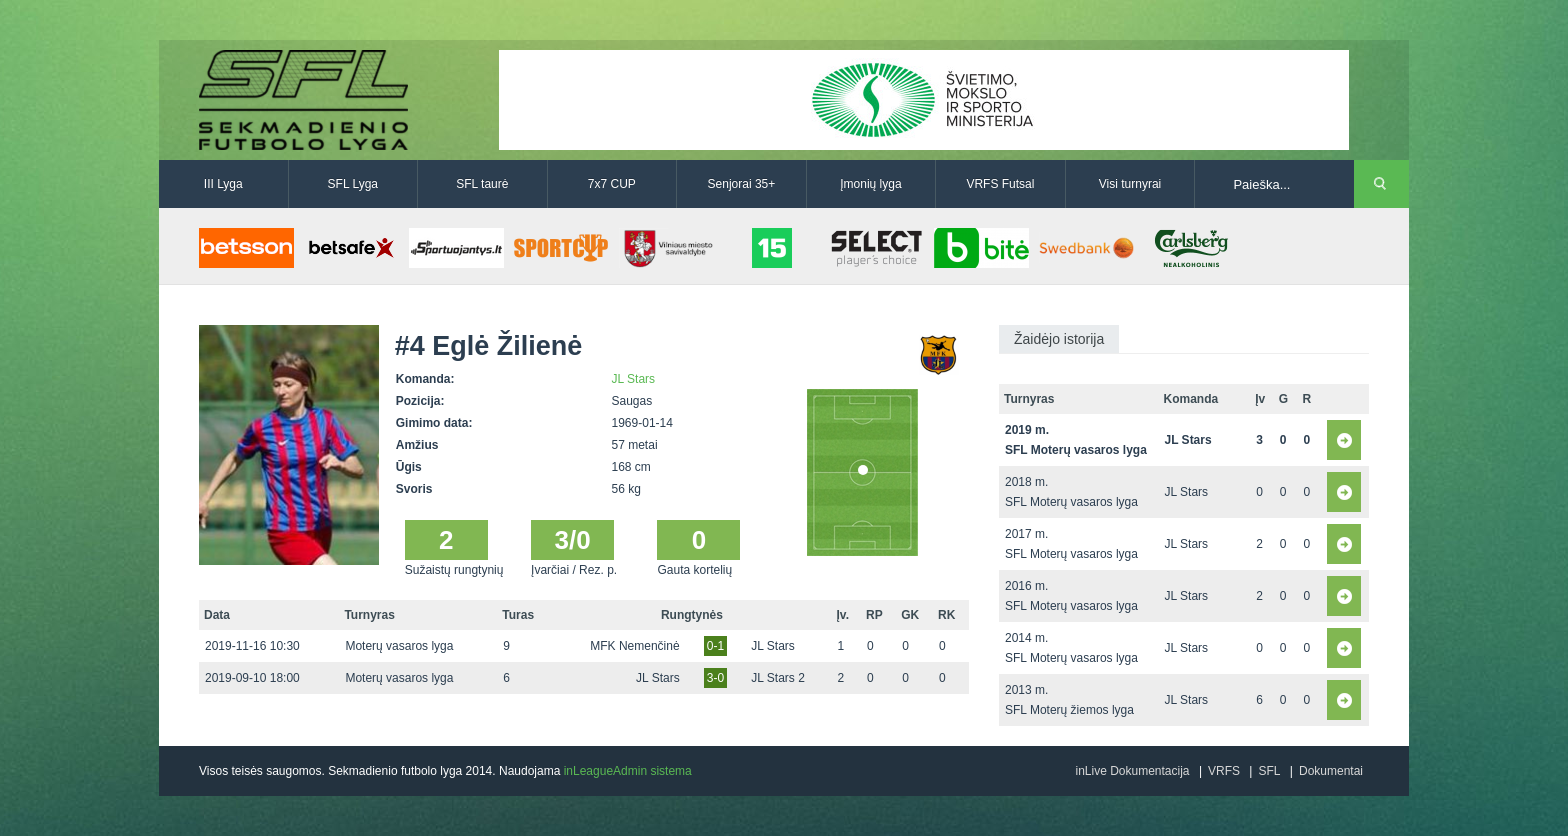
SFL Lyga (353, 184)
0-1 (715, 646)
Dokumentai (1331, 771)
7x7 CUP (612, 184)
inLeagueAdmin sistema (628, 771)
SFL (1269, 771)
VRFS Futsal (1000, 184)
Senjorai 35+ (742, 184)
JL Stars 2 (778, 678)
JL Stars (634, 379)
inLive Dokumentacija (1132, 771)
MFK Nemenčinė (634, 646)
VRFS (1224, 771)
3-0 (715, 678)
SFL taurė (482, 184)
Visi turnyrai (1130, 184)
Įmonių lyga (870, 184)
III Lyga (223, 184)
